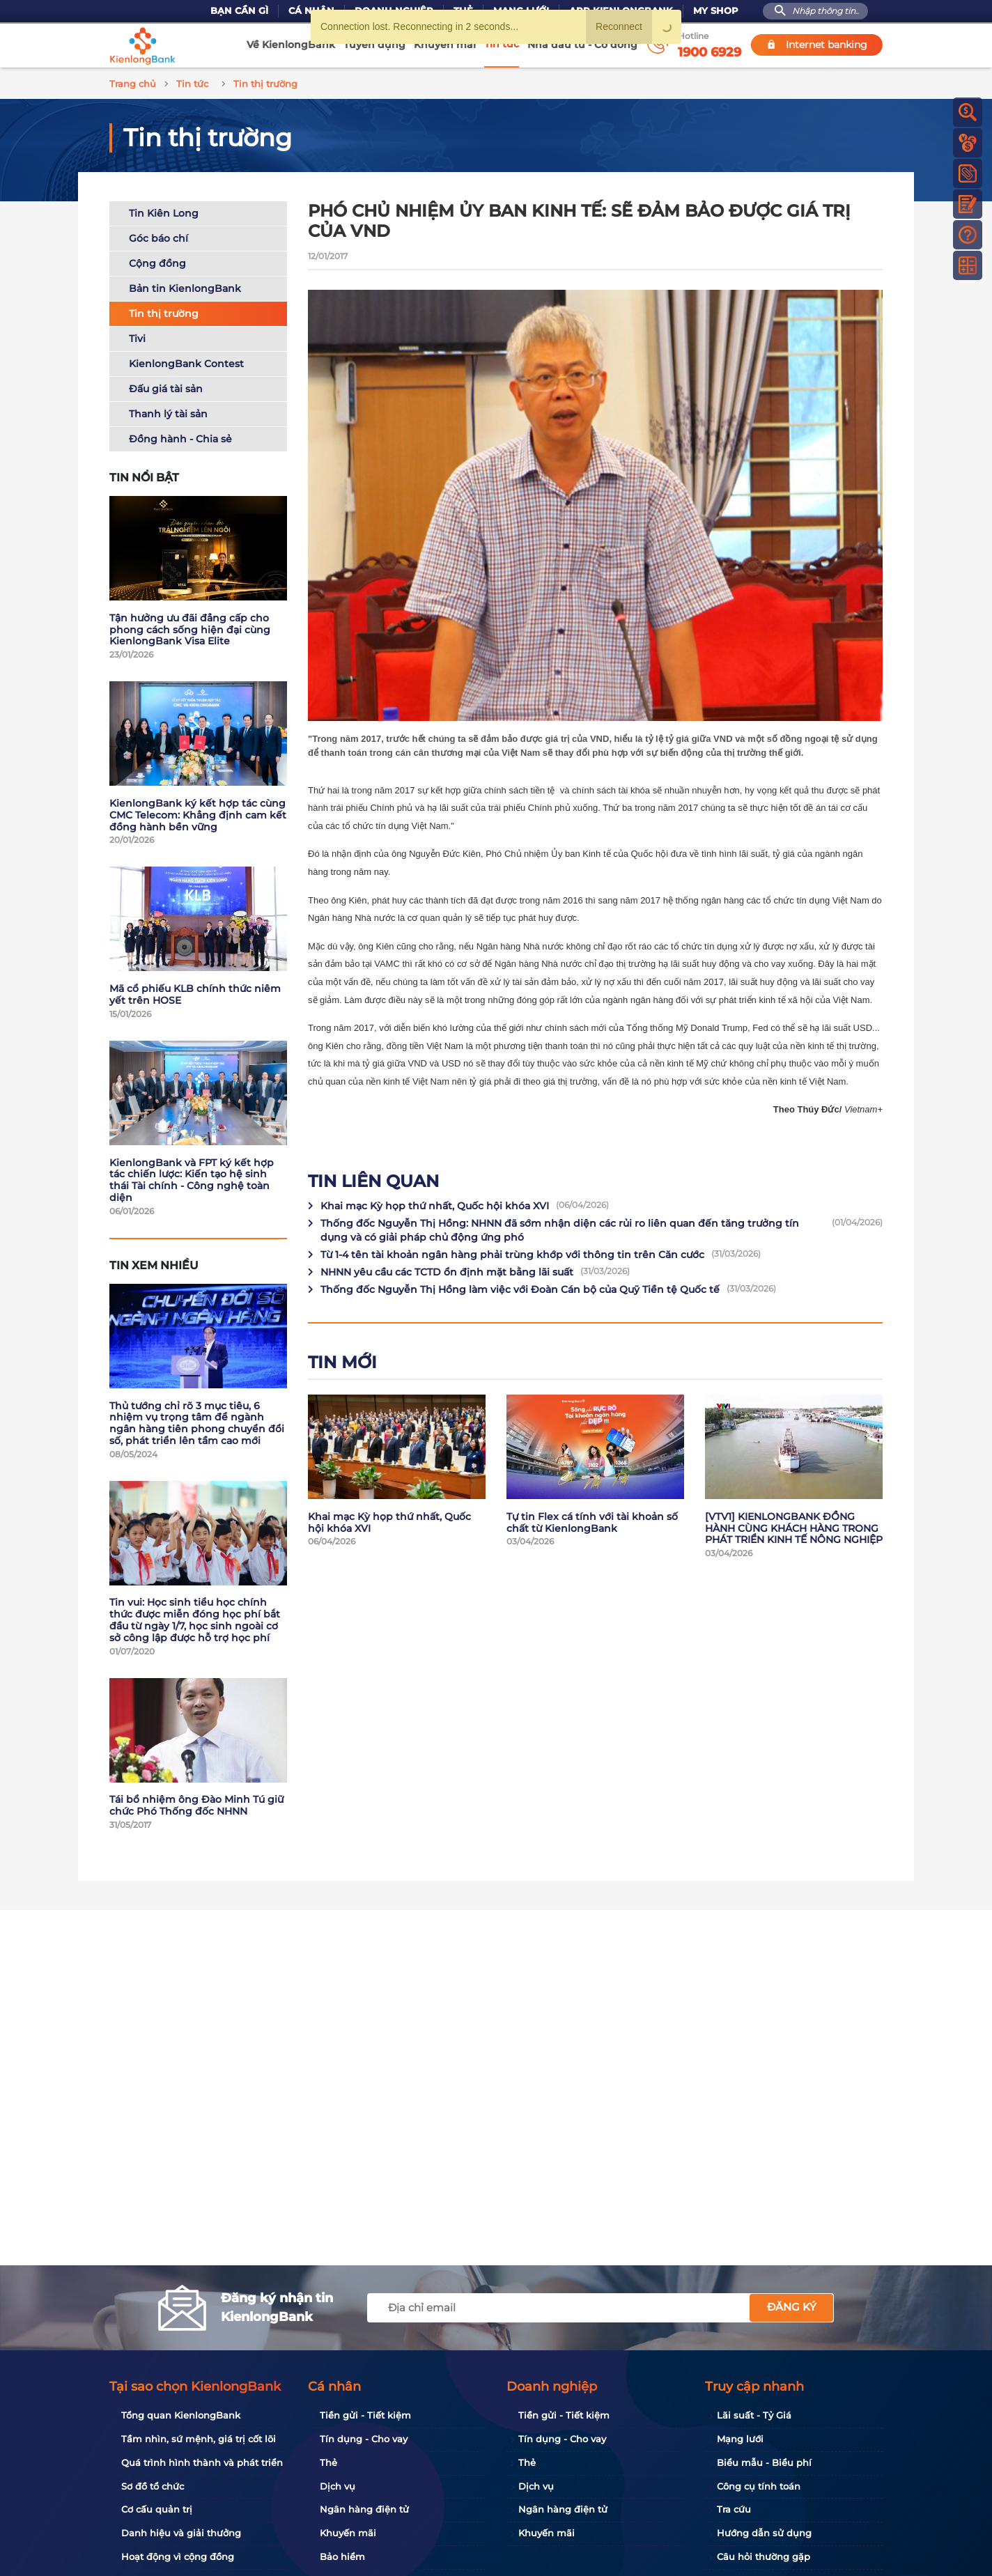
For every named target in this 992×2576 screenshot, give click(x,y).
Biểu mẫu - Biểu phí (764, 2462)
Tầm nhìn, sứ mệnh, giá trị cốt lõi (198, 2438)
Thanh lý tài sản (168, 411)
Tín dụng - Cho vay (364, 2438)
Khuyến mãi (445, 44)
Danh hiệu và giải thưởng (181, 2532)
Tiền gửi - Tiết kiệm (365, 2415)
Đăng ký (791, 2306)
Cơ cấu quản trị (156, 2509)
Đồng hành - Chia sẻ (180, 436)
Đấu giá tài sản (166, 386)
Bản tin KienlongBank (185, 286)
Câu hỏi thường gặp (763, 2556)
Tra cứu (734, 2509)
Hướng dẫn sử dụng (764, 2532)
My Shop (715, 11)
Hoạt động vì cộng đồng (177, 2556)
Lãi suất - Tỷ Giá (754, 2415)
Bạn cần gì (239, 11)
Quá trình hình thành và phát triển (202, 2462)
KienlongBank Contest (186, 361)
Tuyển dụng (374, 44)
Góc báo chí (158, 236)
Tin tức (501, 44)
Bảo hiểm (342, 2556)
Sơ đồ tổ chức (152, 2486)
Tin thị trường (164, 311)
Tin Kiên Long (164, 211)
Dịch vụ (337, 2486)
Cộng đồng (157, 261)
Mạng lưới (740, 2438)
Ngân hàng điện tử (364, 2509)
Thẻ (328, 2462)
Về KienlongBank (291, 44)
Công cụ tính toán (758, 2486)
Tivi (137, 336)
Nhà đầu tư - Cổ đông (582, 44)
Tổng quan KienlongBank (180, 2415)
